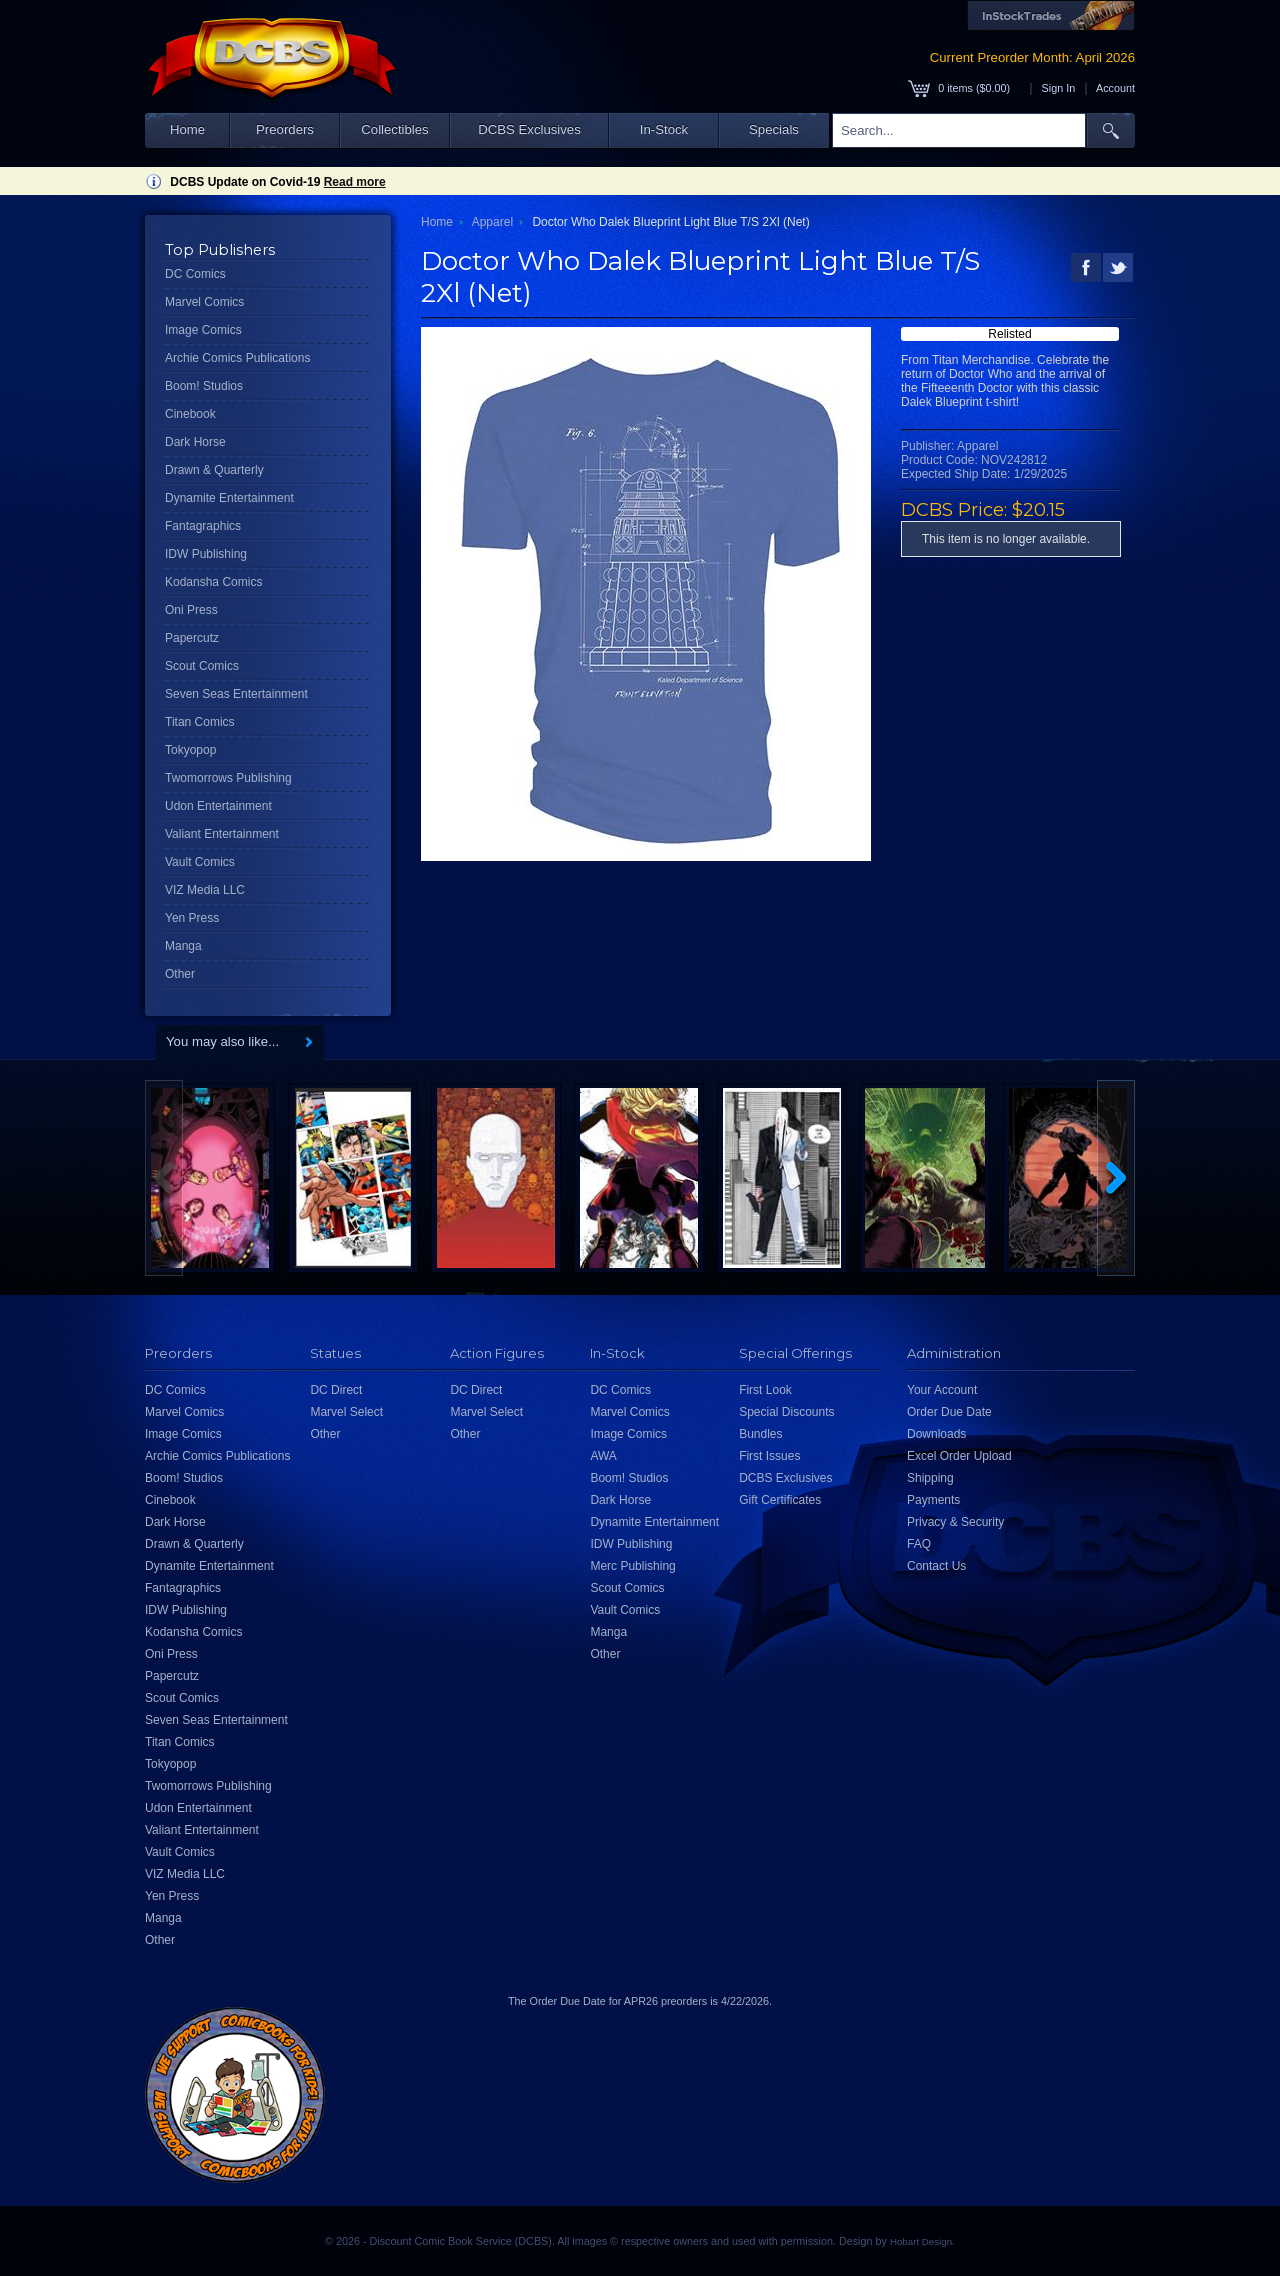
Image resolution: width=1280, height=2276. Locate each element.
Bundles (760, 1434)
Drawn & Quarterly (214, 470)
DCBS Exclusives (529, 129)
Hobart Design (921, 2241)
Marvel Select (346, 1412)
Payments (933, 1500)
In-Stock (664, 129)
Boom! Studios (204, 386)
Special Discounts (786, 1412)
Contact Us (936, 1566)
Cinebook (190, 414)
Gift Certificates (780, 1500)
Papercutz (192, 638)
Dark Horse (195, 442)
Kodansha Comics (213, 582)
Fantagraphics (203, 526)
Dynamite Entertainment (229, 498)
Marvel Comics (204, 302)
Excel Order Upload (959, 1456)
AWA (603, 1456)
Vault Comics (200, 862)
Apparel (492, 222)
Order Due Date (949, 1412)
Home (187, 129)
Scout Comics (202, 666)
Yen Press (192, 918)
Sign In (1059, 88)
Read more (355, 182)
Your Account (942, 1390)
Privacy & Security (955, 1522)
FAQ (919, 1544)
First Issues (769, 1456)
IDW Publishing (206, 554)
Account (1115, 88)
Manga (183, 946)
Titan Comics (200, 722)
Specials (774, 129)
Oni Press (191, 610)
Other (180, 974)
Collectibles (394, 129)
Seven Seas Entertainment (236, 694)
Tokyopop (190, 750)
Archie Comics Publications (237, 358)
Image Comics (203, 330)
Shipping (930, 1478)
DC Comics (195, 274)
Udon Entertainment (218, 806)
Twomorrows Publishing (228, 778)
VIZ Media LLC (205, 890)
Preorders (285, 129)
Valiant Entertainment (222, 834)
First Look (765, 1390)
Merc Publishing (632, 1566)
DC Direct (336, 1390)
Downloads (936, 1434)
